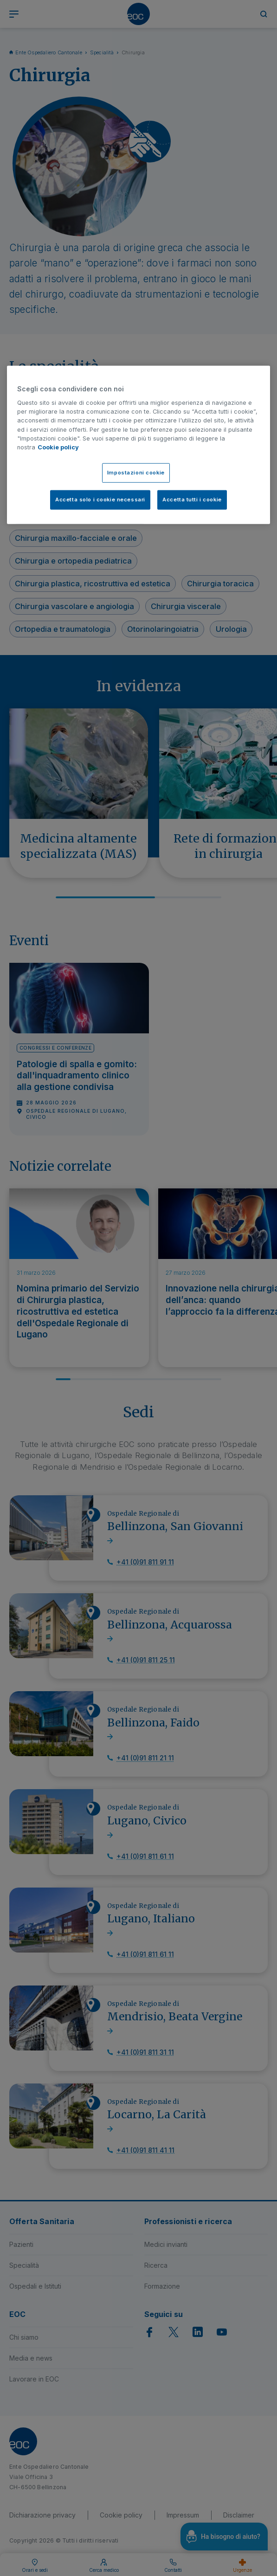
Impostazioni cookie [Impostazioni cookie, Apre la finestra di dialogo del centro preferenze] (136, 472)
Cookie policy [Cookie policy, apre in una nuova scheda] (58, 447)
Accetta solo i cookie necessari (100, 499)
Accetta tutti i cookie (192, 499)
